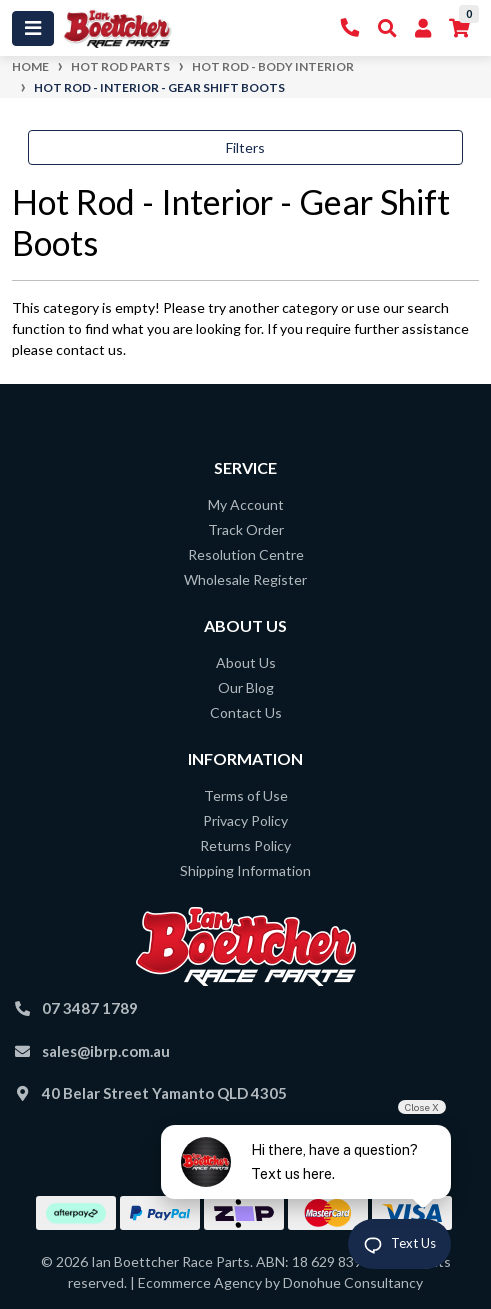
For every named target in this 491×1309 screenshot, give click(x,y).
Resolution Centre (246, 554)
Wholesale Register (245, 579)
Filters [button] (245, 147)
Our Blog (246, 687)
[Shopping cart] (459, 28)
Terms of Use (246, 795)
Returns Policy (245, 845)
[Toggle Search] (387, 28)
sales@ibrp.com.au (106, 1051)
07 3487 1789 (90, 1008)
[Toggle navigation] (33, 28)
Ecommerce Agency (200, 1282)
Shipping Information (245, 870)
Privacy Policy (245, 820)
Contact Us (246, 712)
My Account (246, 504)
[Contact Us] (350, 28)
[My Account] (423, 28)
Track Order (246, 529)
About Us (246, 662)
